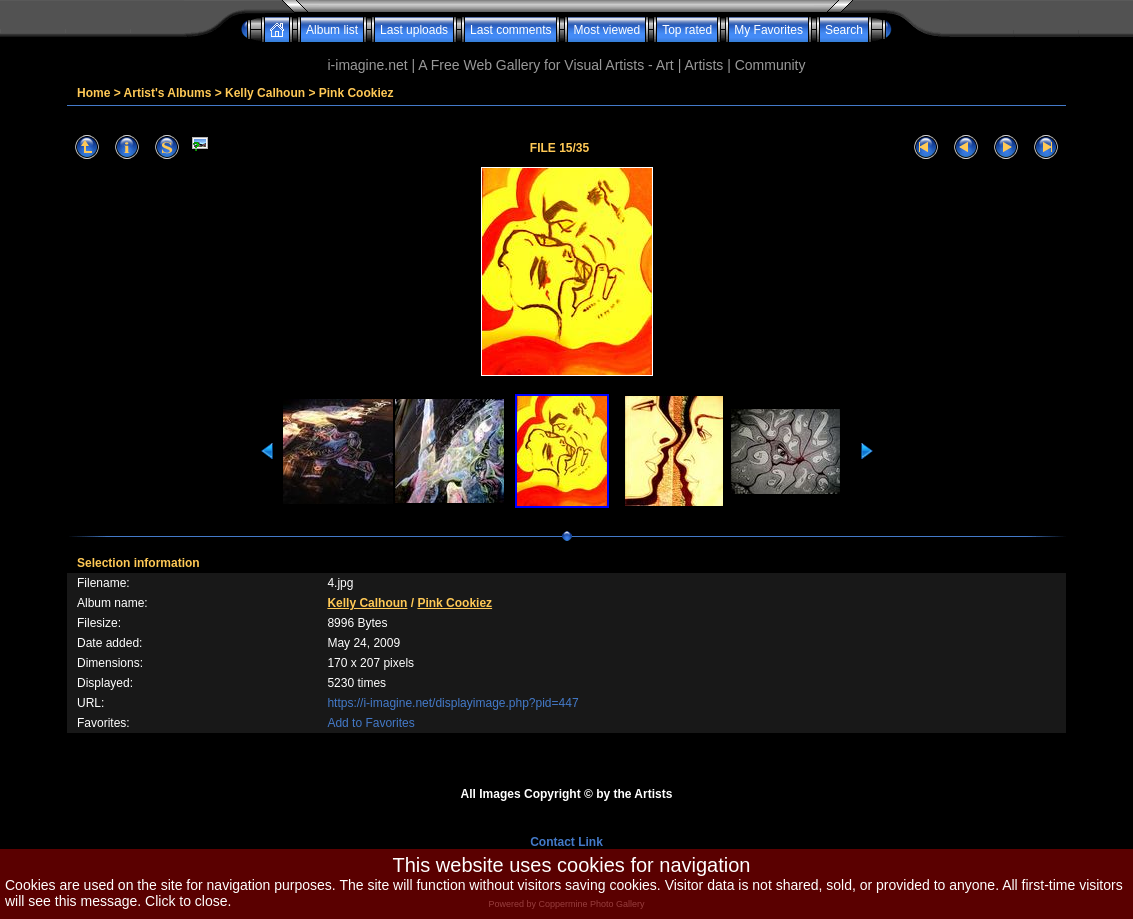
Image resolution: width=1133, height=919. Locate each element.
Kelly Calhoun (265, 93)
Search (844, 30)
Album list (332, 30)
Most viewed (606, 30)
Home (93, 93)
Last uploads (414, 30)
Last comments (510, 30)
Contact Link (566, 842)
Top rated (687, 30)
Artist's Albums (168, 93)
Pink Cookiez (356, 93)
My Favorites (768, 30)
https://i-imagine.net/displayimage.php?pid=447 (452, 703)
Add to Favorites (370, 723)
